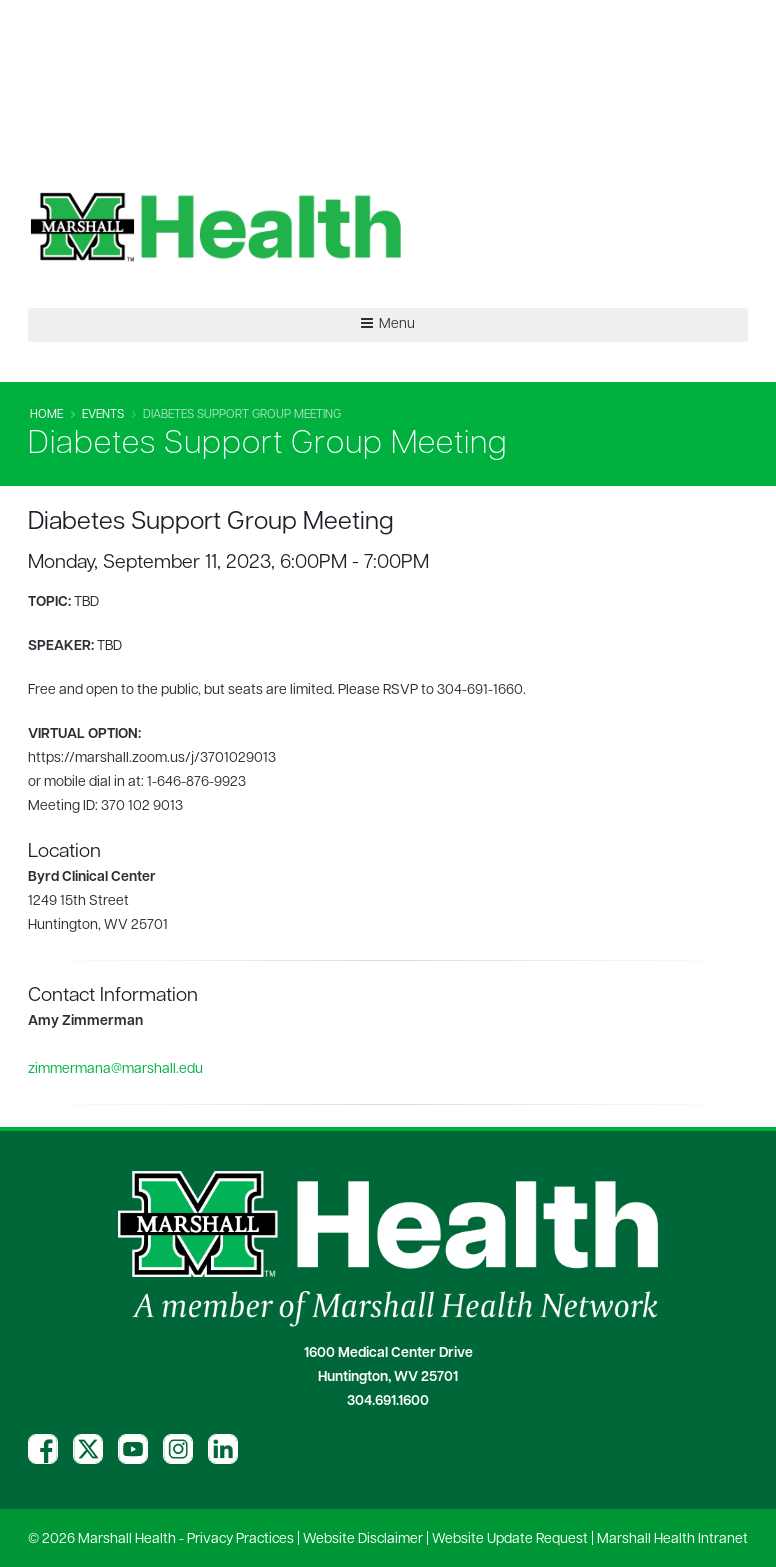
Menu (388, 324)
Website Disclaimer (363, 1539)
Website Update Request (510, 1539)
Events (103, 415)
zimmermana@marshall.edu (115, 1069)
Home (46, 415)
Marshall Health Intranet (672, 1539)
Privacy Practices (240, 1539)
